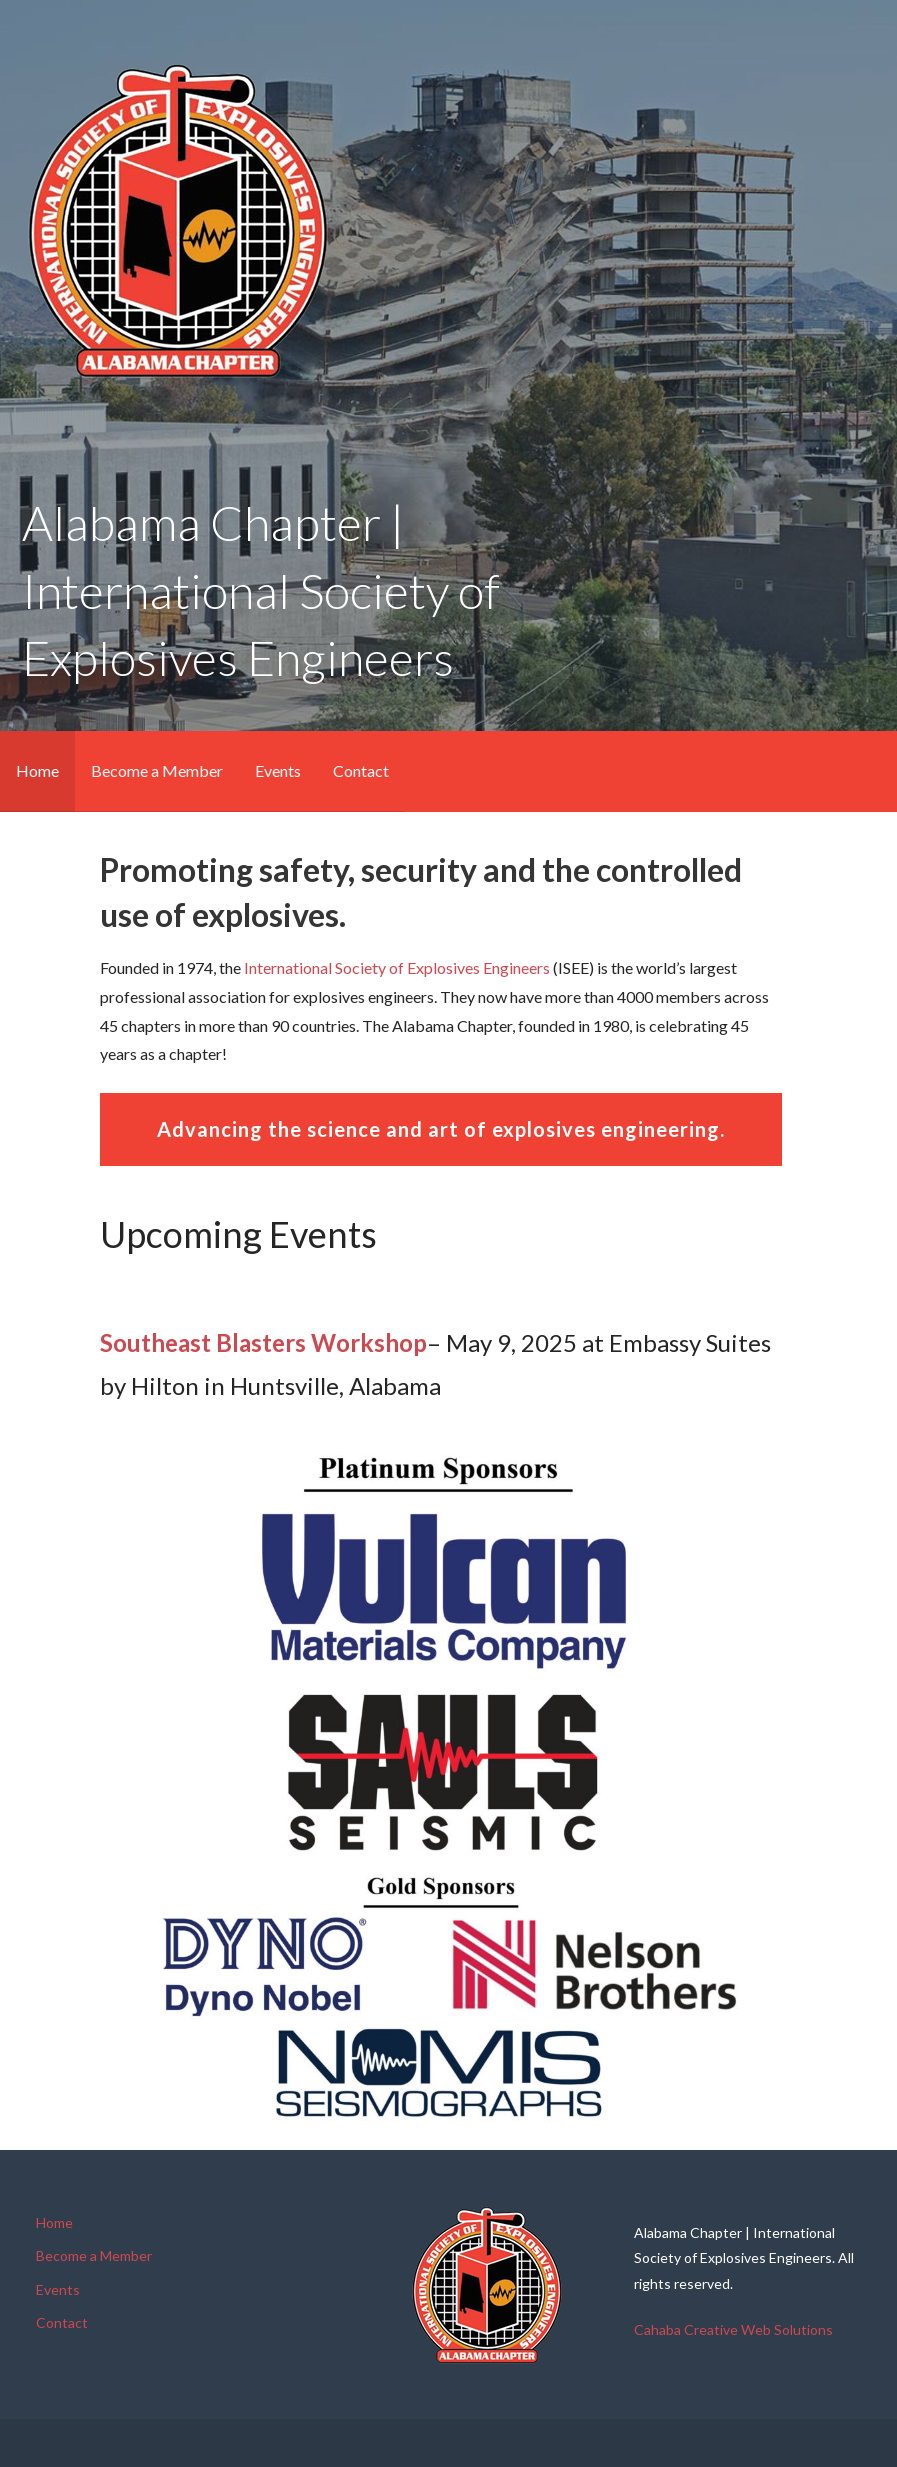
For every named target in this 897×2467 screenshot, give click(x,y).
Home (37, 770)
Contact (361, 770)
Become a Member (157, 770)
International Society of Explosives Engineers (397, 967)
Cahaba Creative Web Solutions (733, 2329)
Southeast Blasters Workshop (263, 1342)
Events (278, 770)
